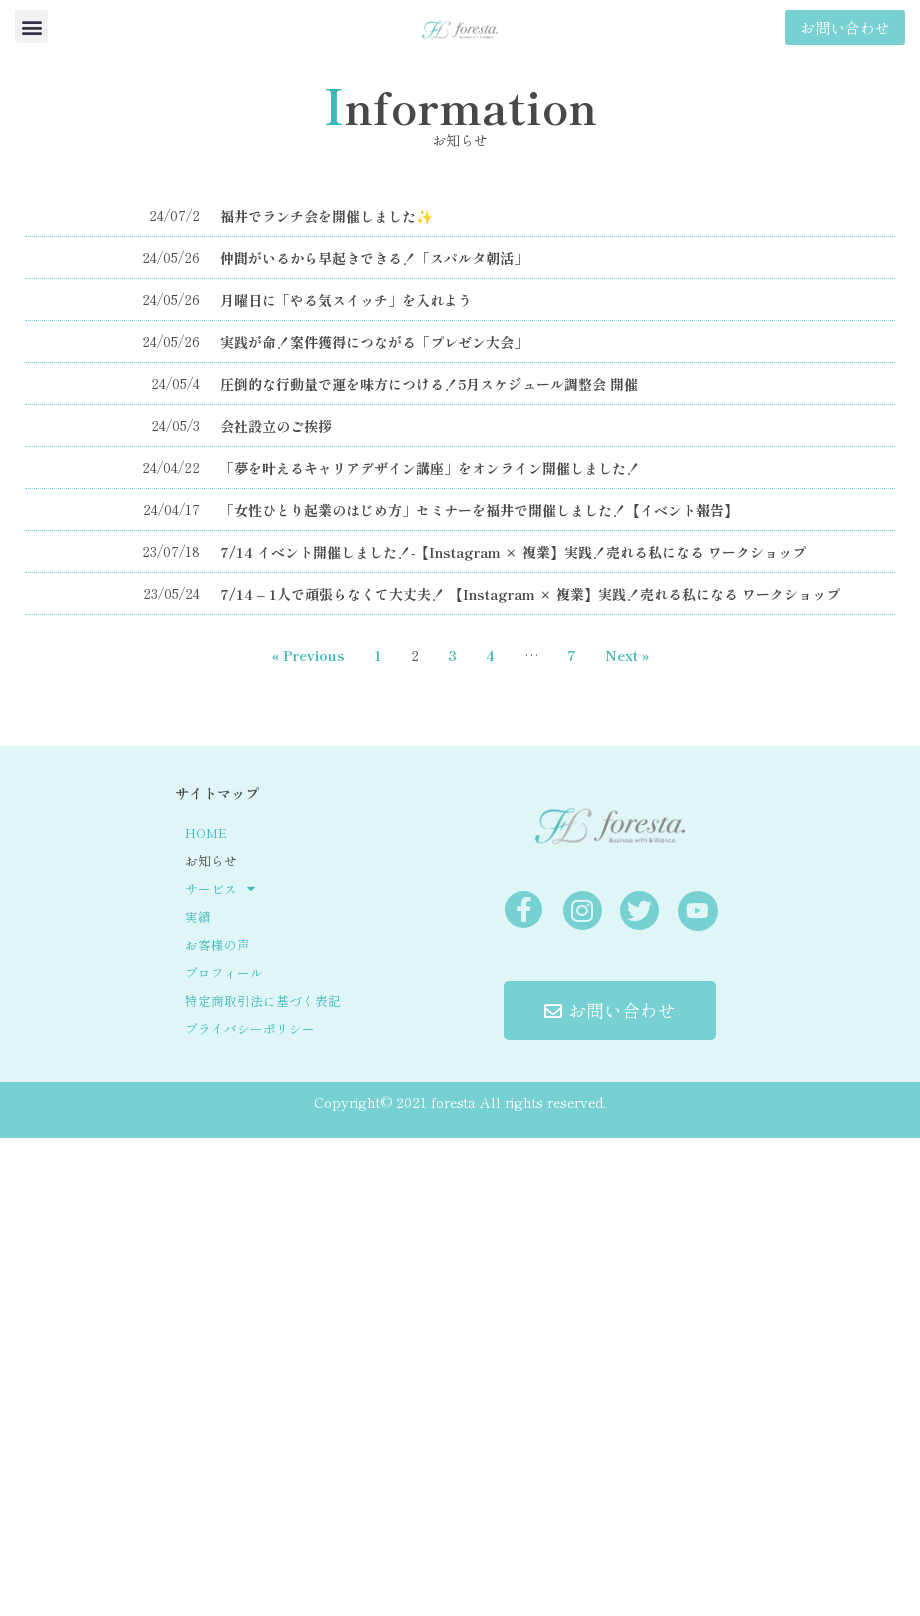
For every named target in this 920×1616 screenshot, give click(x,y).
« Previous (308, 655)
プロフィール (224, 972)
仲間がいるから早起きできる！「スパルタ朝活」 (374, 258)
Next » (627, 655)
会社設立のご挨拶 (276, 426)
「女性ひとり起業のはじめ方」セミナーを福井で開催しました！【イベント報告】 (479, 510)
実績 (198, 916)
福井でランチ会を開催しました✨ (326, 216)
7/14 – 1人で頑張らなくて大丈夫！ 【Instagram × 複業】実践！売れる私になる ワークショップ (530, 594)
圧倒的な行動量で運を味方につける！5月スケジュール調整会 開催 (429, 384)
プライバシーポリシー (250, 1028)
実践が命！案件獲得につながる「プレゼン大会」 (374, 342)
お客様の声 (217, 944)
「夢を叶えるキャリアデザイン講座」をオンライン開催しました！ (430, 468)
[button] (31, 26)
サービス (220, 889)
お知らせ (211, 860)
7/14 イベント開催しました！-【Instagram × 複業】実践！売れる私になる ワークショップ (513, 552)
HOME (206, 832)
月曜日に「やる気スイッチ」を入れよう (346, 300)
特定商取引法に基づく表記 (263, 1000)
